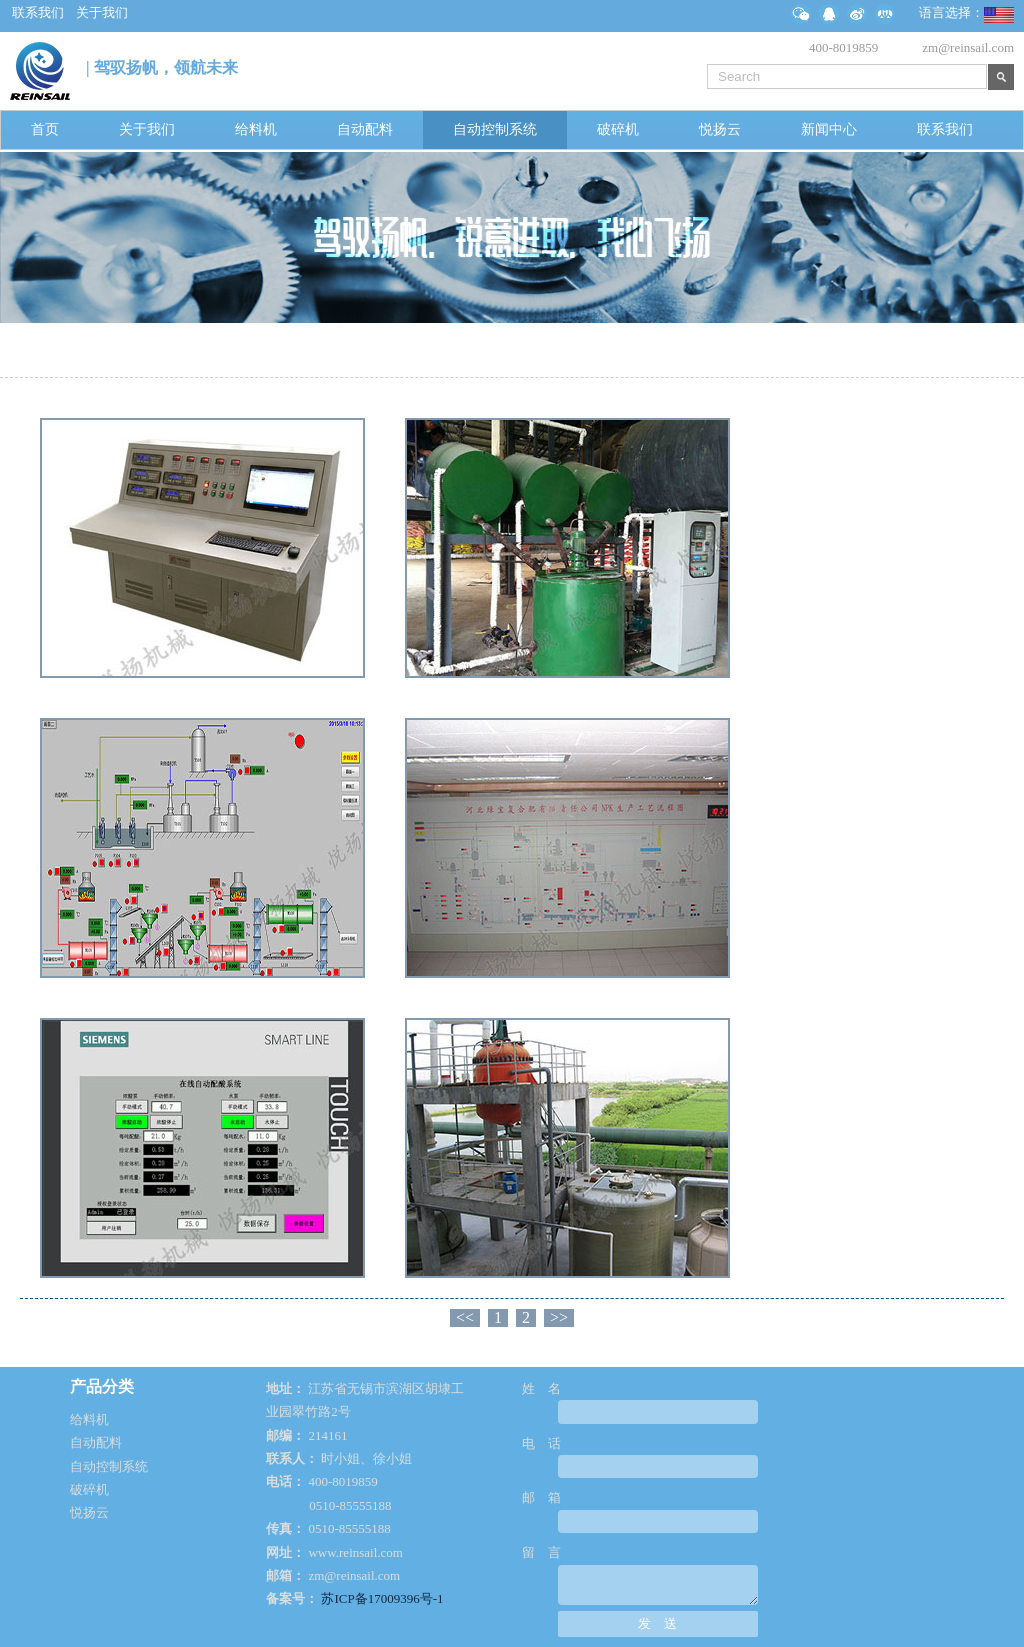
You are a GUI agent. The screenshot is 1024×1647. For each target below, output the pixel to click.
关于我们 (147, 129)
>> (559, 1317)
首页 (45, 129)
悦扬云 (720, 129)
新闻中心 (829, 129)
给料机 (256, 129)
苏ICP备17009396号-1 (382, 1598)
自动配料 (365, 129)
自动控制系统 (495, 129)
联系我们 (945, 129)
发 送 (657, 1623)
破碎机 (618, 129)
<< (465, 1317)
